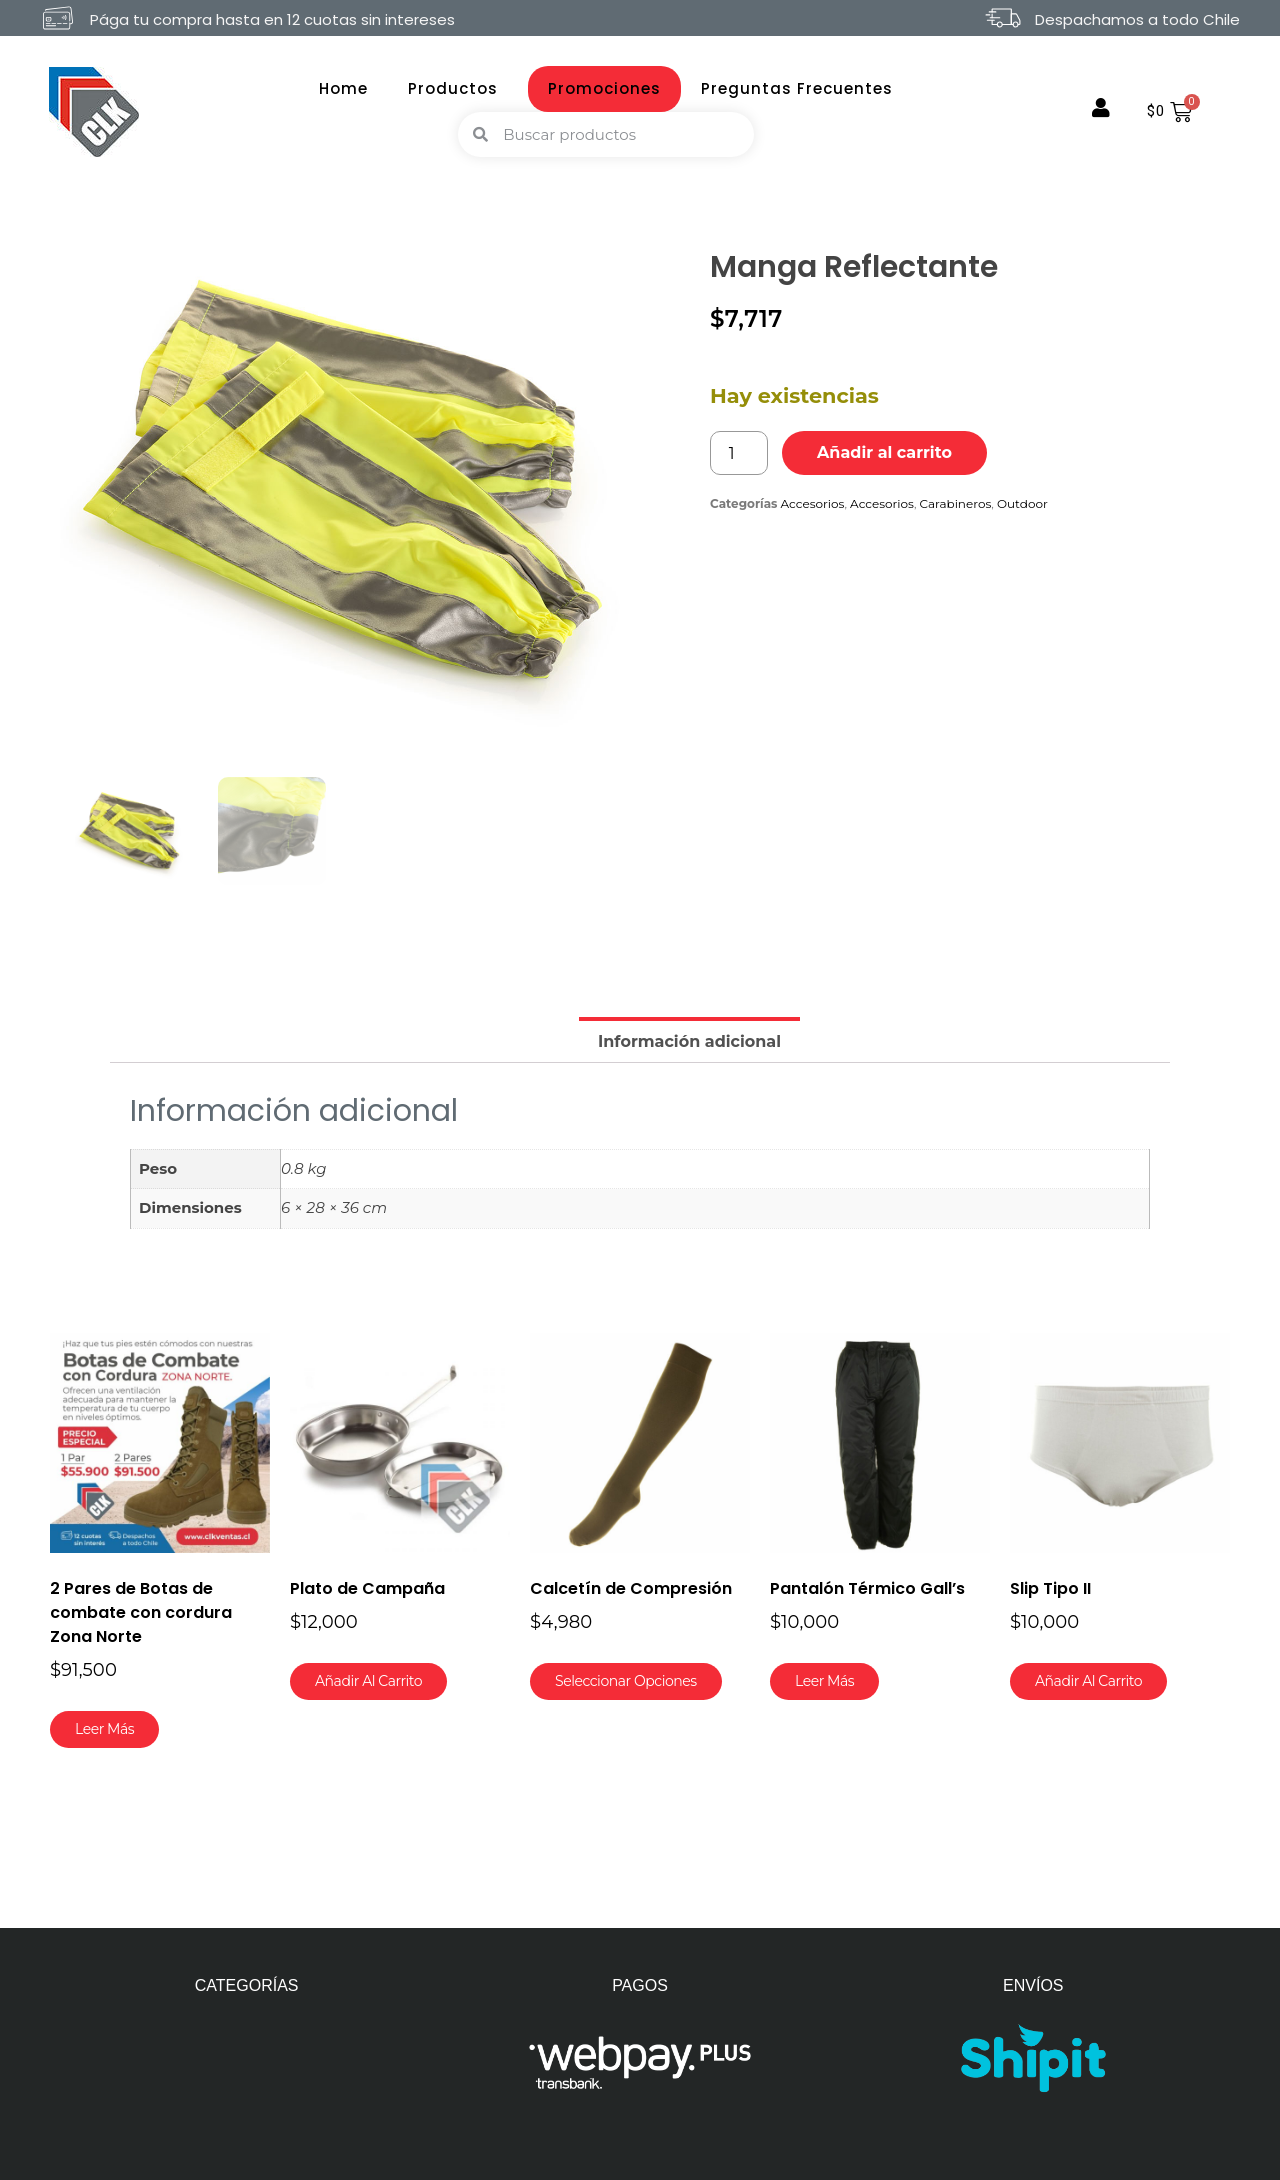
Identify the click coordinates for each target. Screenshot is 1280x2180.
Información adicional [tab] (689, 1041)
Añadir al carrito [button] (368, 1681)
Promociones (604, 88)
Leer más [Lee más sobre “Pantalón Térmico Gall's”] (824, 1681)
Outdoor (1022, 503)
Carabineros (956, 503)
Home (343, 88)
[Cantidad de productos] (739, 453)
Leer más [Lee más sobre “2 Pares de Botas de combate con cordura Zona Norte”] (104, 1729)
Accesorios (813, 503)
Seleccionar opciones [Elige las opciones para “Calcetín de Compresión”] (626, 1681)
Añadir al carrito (884, 452)
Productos (458, 88)
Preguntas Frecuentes (797, 88)
